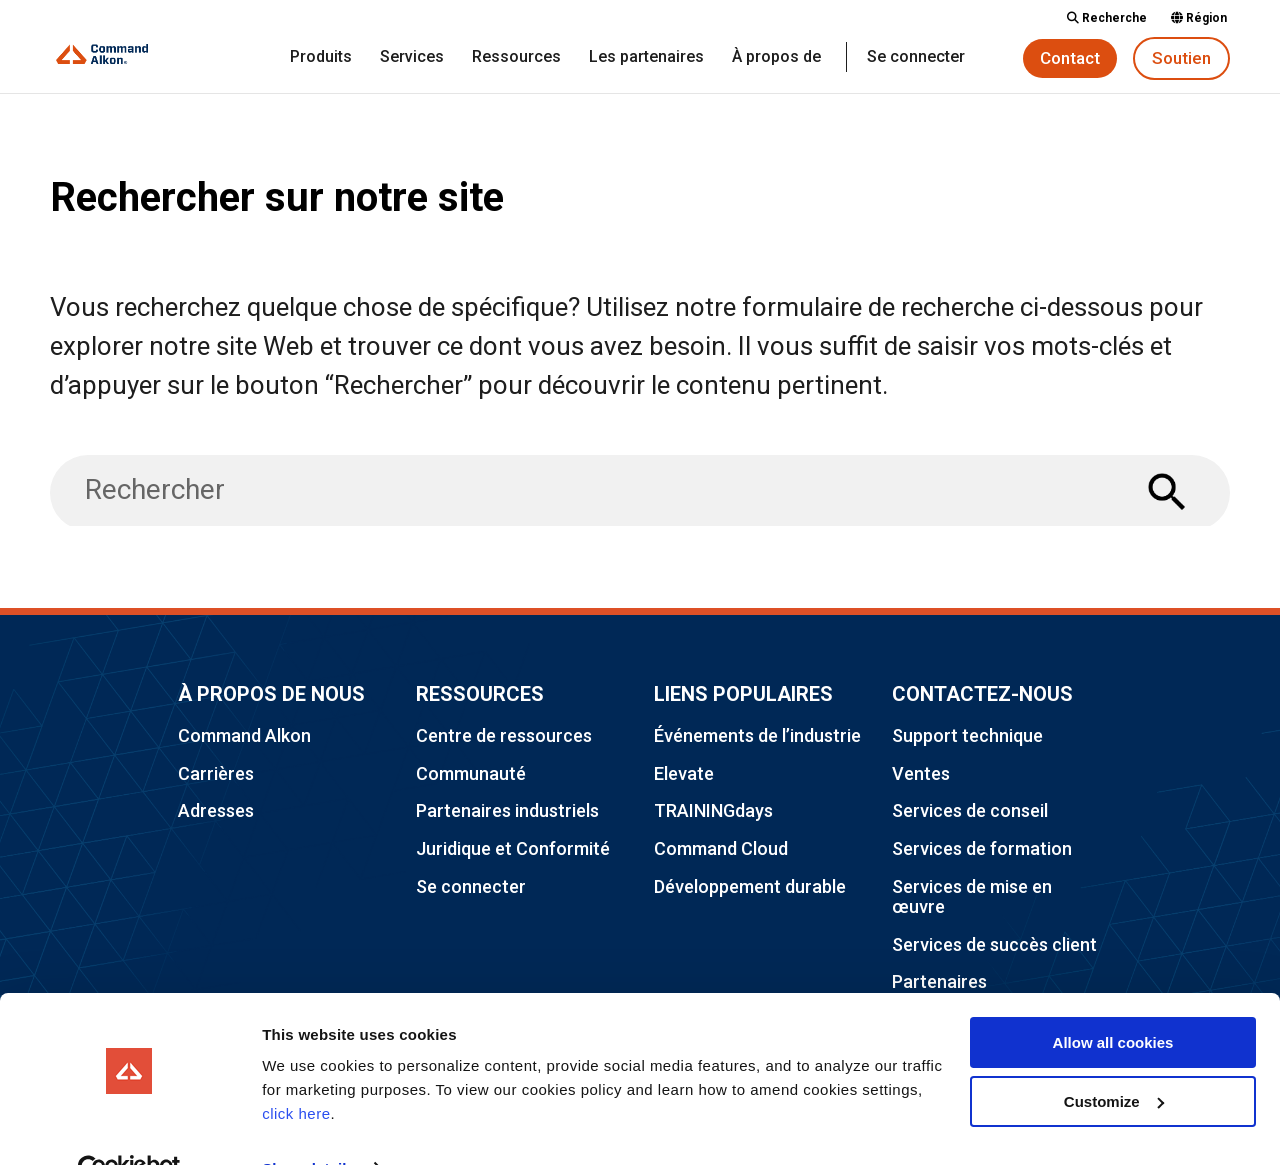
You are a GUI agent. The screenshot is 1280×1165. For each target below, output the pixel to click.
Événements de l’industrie (757, 735)
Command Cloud (721, 848)
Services (412, 58)
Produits (321, 58)
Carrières (216, 773)
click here (296, 1070)
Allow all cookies (1113, 999)
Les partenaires (646, 58)
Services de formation (982, 848)
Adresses (216, 810)
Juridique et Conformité (513, 848)
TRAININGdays (713, 810)
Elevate (684, 773)
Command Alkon (244, 735)
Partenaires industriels (507, 810)
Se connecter (916, 58)
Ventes (921, 773)
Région (1199, 18)
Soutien (1181, 58)
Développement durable (750, 886)
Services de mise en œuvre (972, 896)
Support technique (967, 735)
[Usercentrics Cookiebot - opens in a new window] (129, 1126)
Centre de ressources (504, 735)
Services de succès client (994, 944)
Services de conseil (970, 810)
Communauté (471, 773)
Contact (1070, 58)
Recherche (1107, 18)
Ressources (516, 58)
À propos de (776, 58)
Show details (308, 1125)
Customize (1114, 1057)
